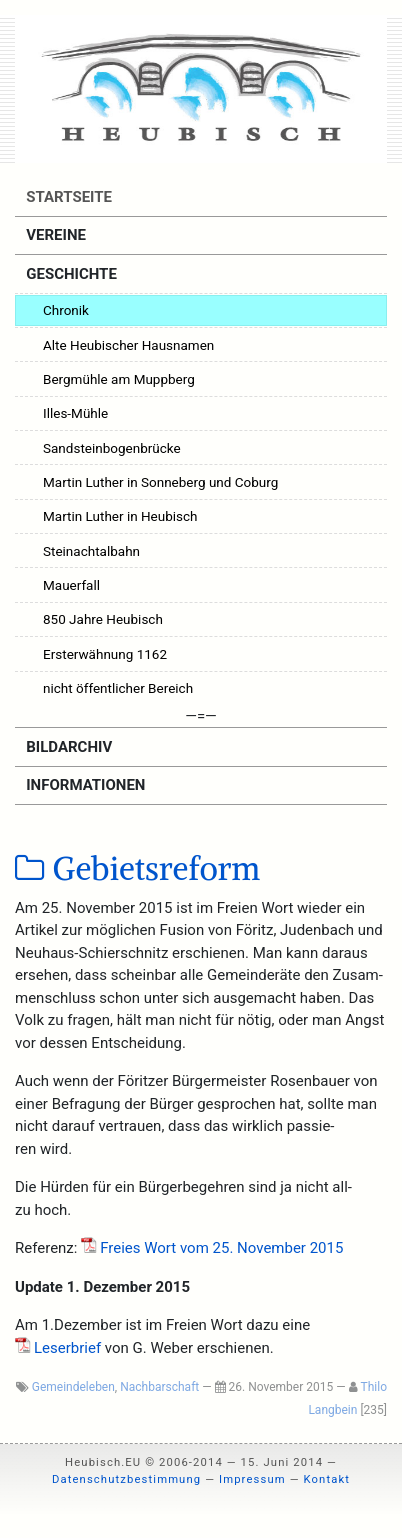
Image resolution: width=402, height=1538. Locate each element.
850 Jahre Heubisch (103, 619)
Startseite (67, 197)
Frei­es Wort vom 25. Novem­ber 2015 (221, 1248)
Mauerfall (71, 585)
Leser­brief (67, 1348)
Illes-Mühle (75, 413)
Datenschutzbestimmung (126, 1479)
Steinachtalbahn (91, 551)
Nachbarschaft (159, 1387)
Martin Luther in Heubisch (120, 516)
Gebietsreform (137, 869)
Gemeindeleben (73, 1387)
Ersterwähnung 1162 (105, 654)
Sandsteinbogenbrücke (112, 448)
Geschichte (70, 274)
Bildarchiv (68, 747)
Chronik (66, 310)
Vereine (54, 235)
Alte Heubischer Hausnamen (128, 345)
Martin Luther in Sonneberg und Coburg (160, 482)
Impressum (252, 1479)
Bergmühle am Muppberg (119, 379)
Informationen (84, 785)
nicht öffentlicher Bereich (118, 688)
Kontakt (326, 1479)
